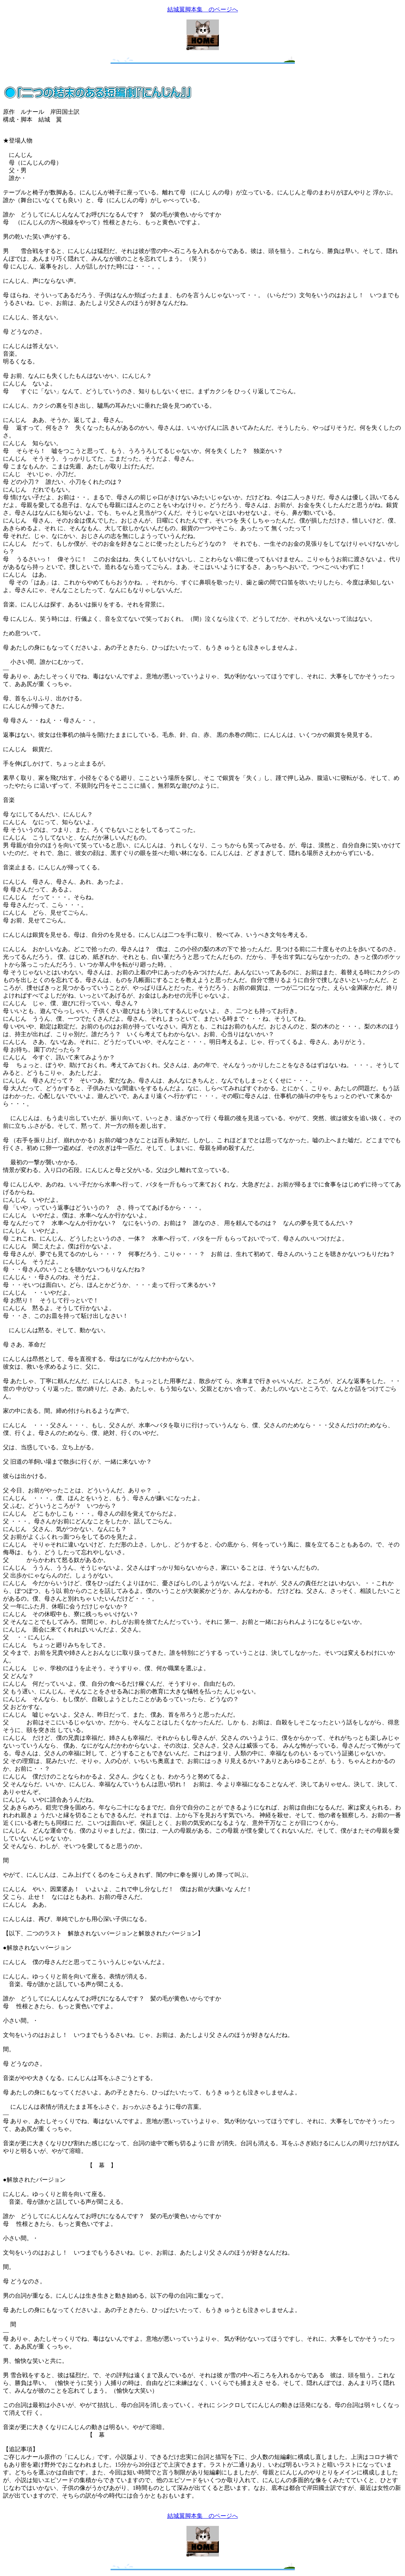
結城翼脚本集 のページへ (202, 9)
